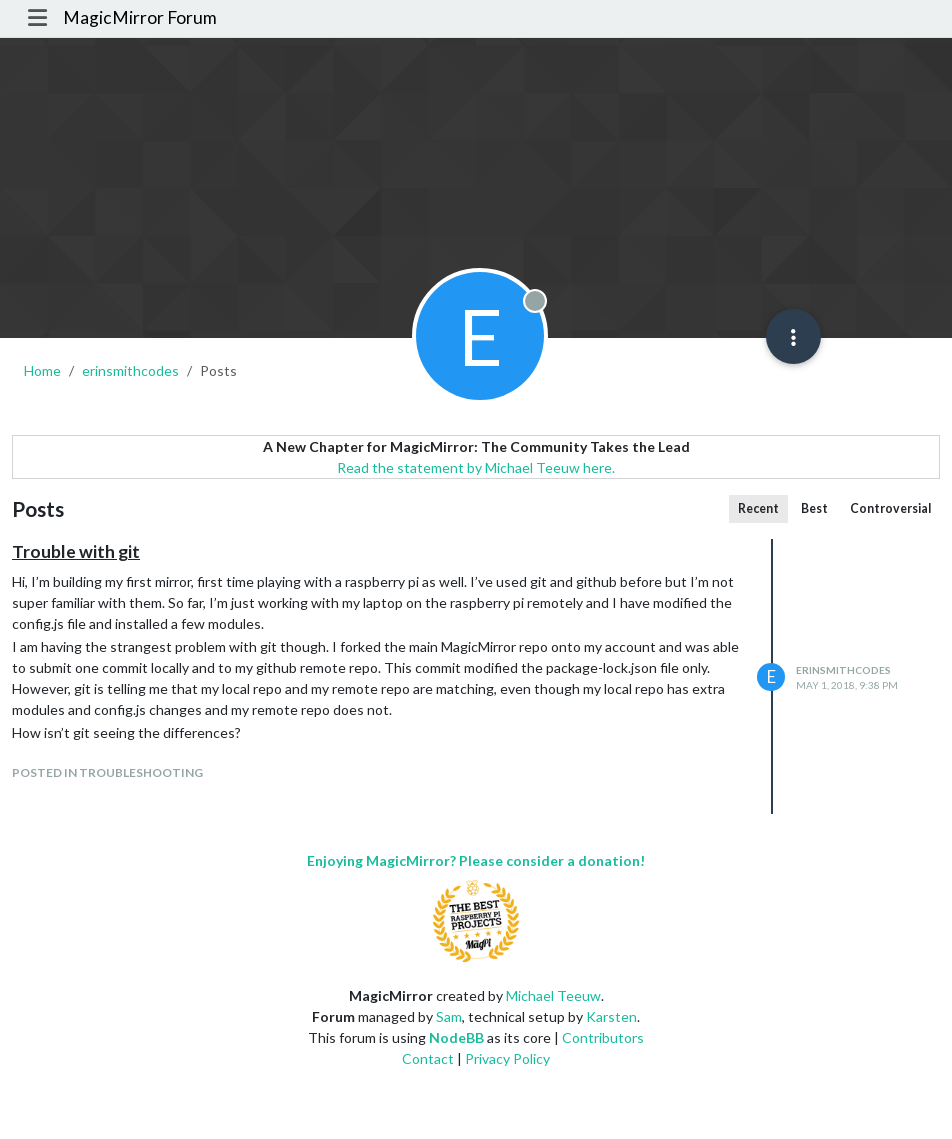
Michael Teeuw (553, 995)
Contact (428, 1058)
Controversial (890, 508)
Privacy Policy (507, 1058)
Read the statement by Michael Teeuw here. (476, 467)
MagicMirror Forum (140, 17)
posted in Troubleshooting (107, 772)
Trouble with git (76, 551)
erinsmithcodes (843, 670)
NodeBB (456, 1037)
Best (814, 508)
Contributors (603, 1037)
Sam (449, 1016)
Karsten (611, 1016)
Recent (758, 508)
